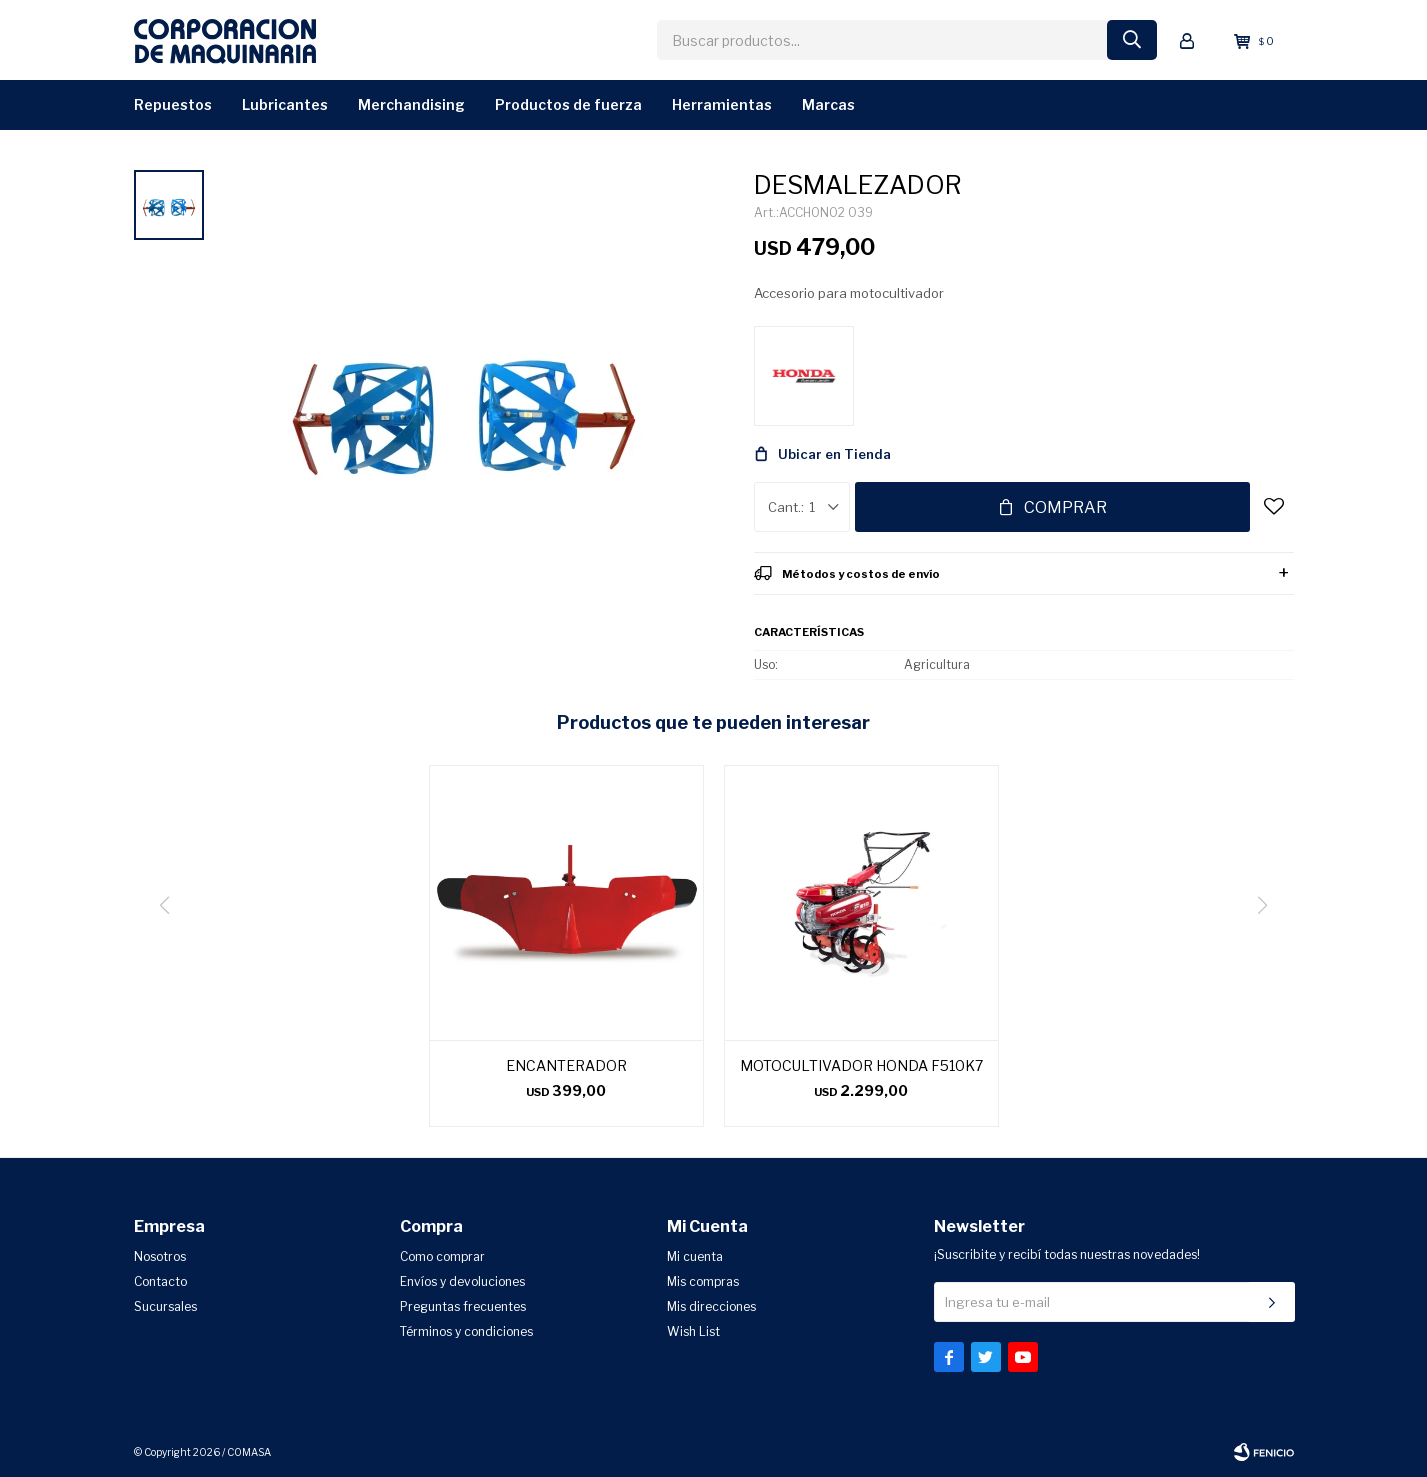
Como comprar (442, 1256)
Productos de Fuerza (568, 104)
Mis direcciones (711, 1306)
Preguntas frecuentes (463, 1306)
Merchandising (411, 104)
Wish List (693, 1331)
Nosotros (160, 1256)
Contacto (160, 1281)
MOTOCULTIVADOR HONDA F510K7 (861, 1065)
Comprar (1065, 507)
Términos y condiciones (466, 1331)
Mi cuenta (695, 1256)
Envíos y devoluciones (462, 1281)
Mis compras (703, 1281)
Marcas (828, 104)
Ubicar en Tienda (834, 454)
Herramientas (722, 104)
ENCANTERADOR (566, 1065)
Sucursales (165, 1306)
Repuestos (173, 104)
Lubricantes (285, 104)
